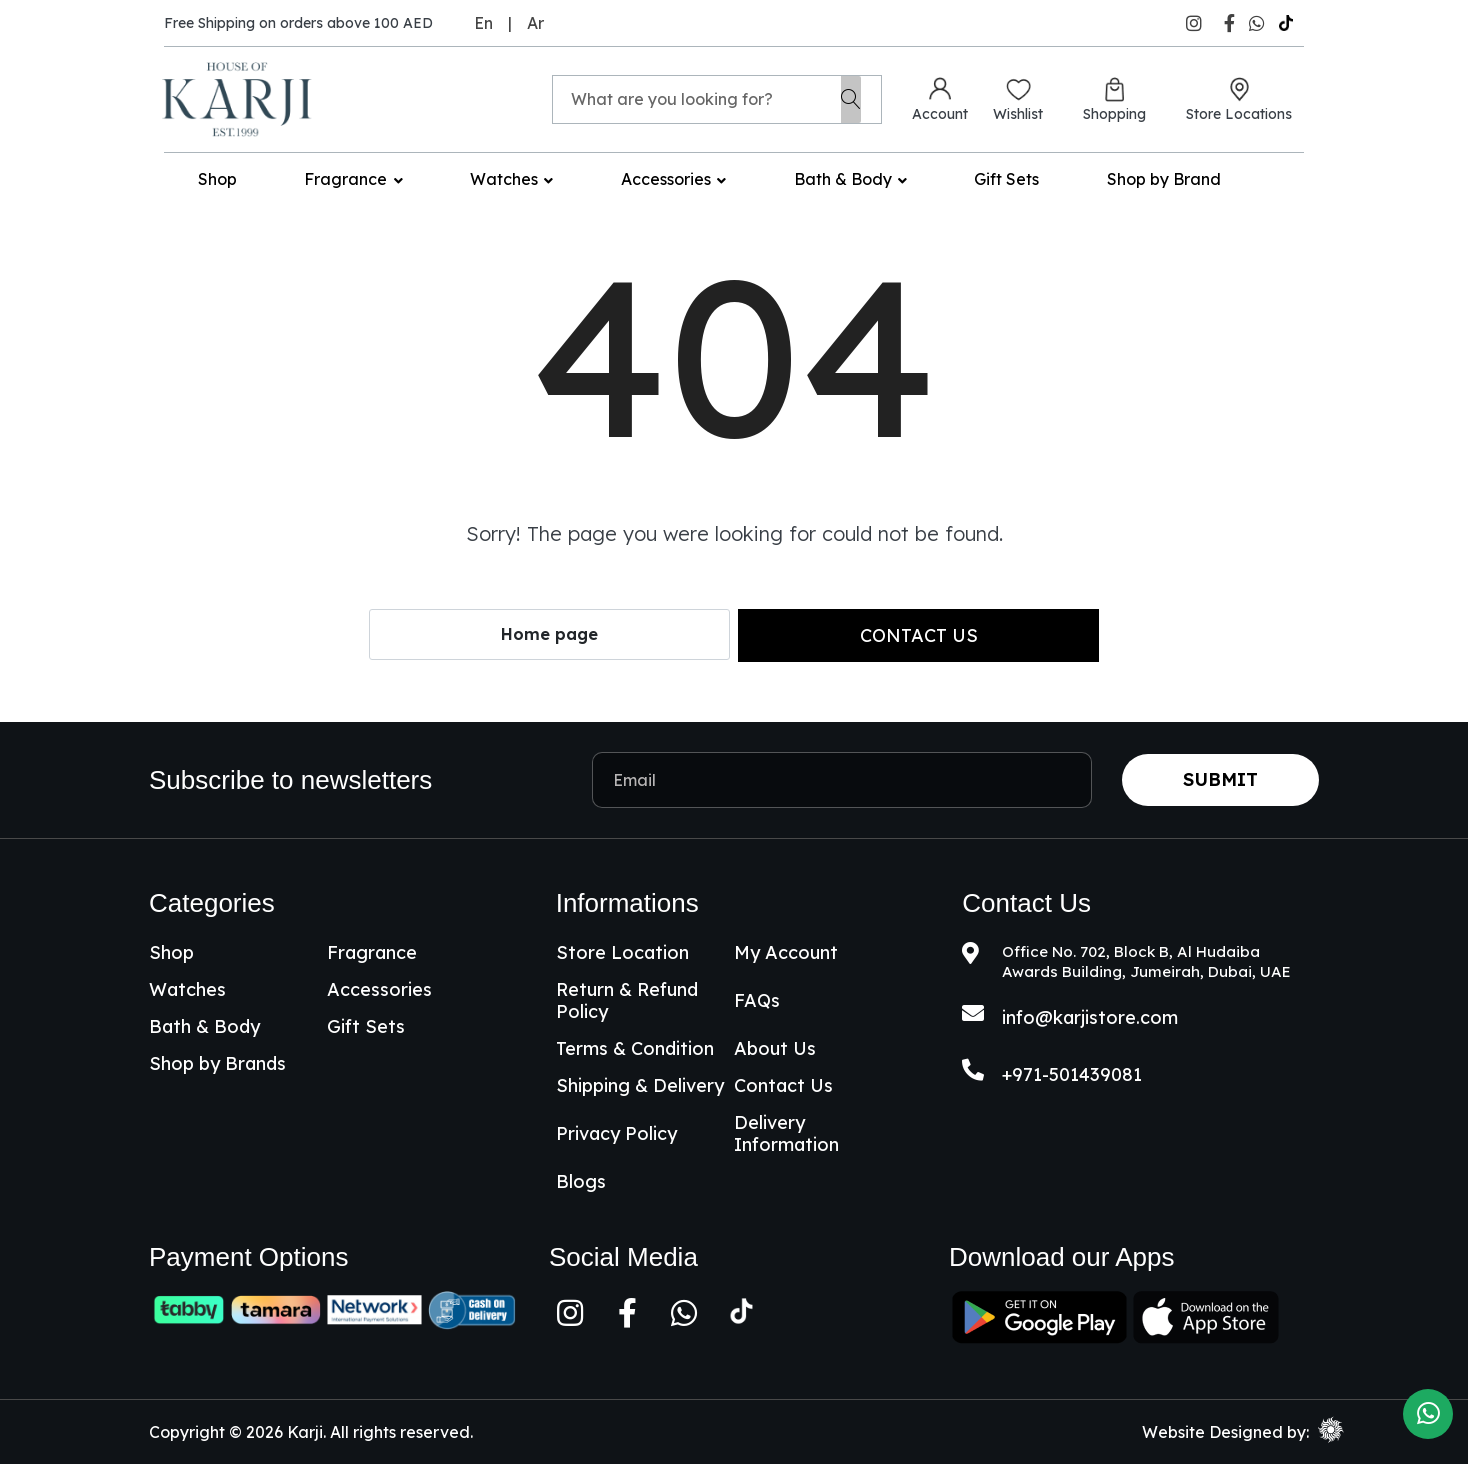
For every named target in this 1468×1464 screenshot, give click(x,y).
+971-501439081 (1072, 1074)
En (483, 23)
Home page (549, 634)
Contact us (919, 635)
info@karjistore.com (1090, 1017)
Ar (535, 23)
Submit (1220, 779)
